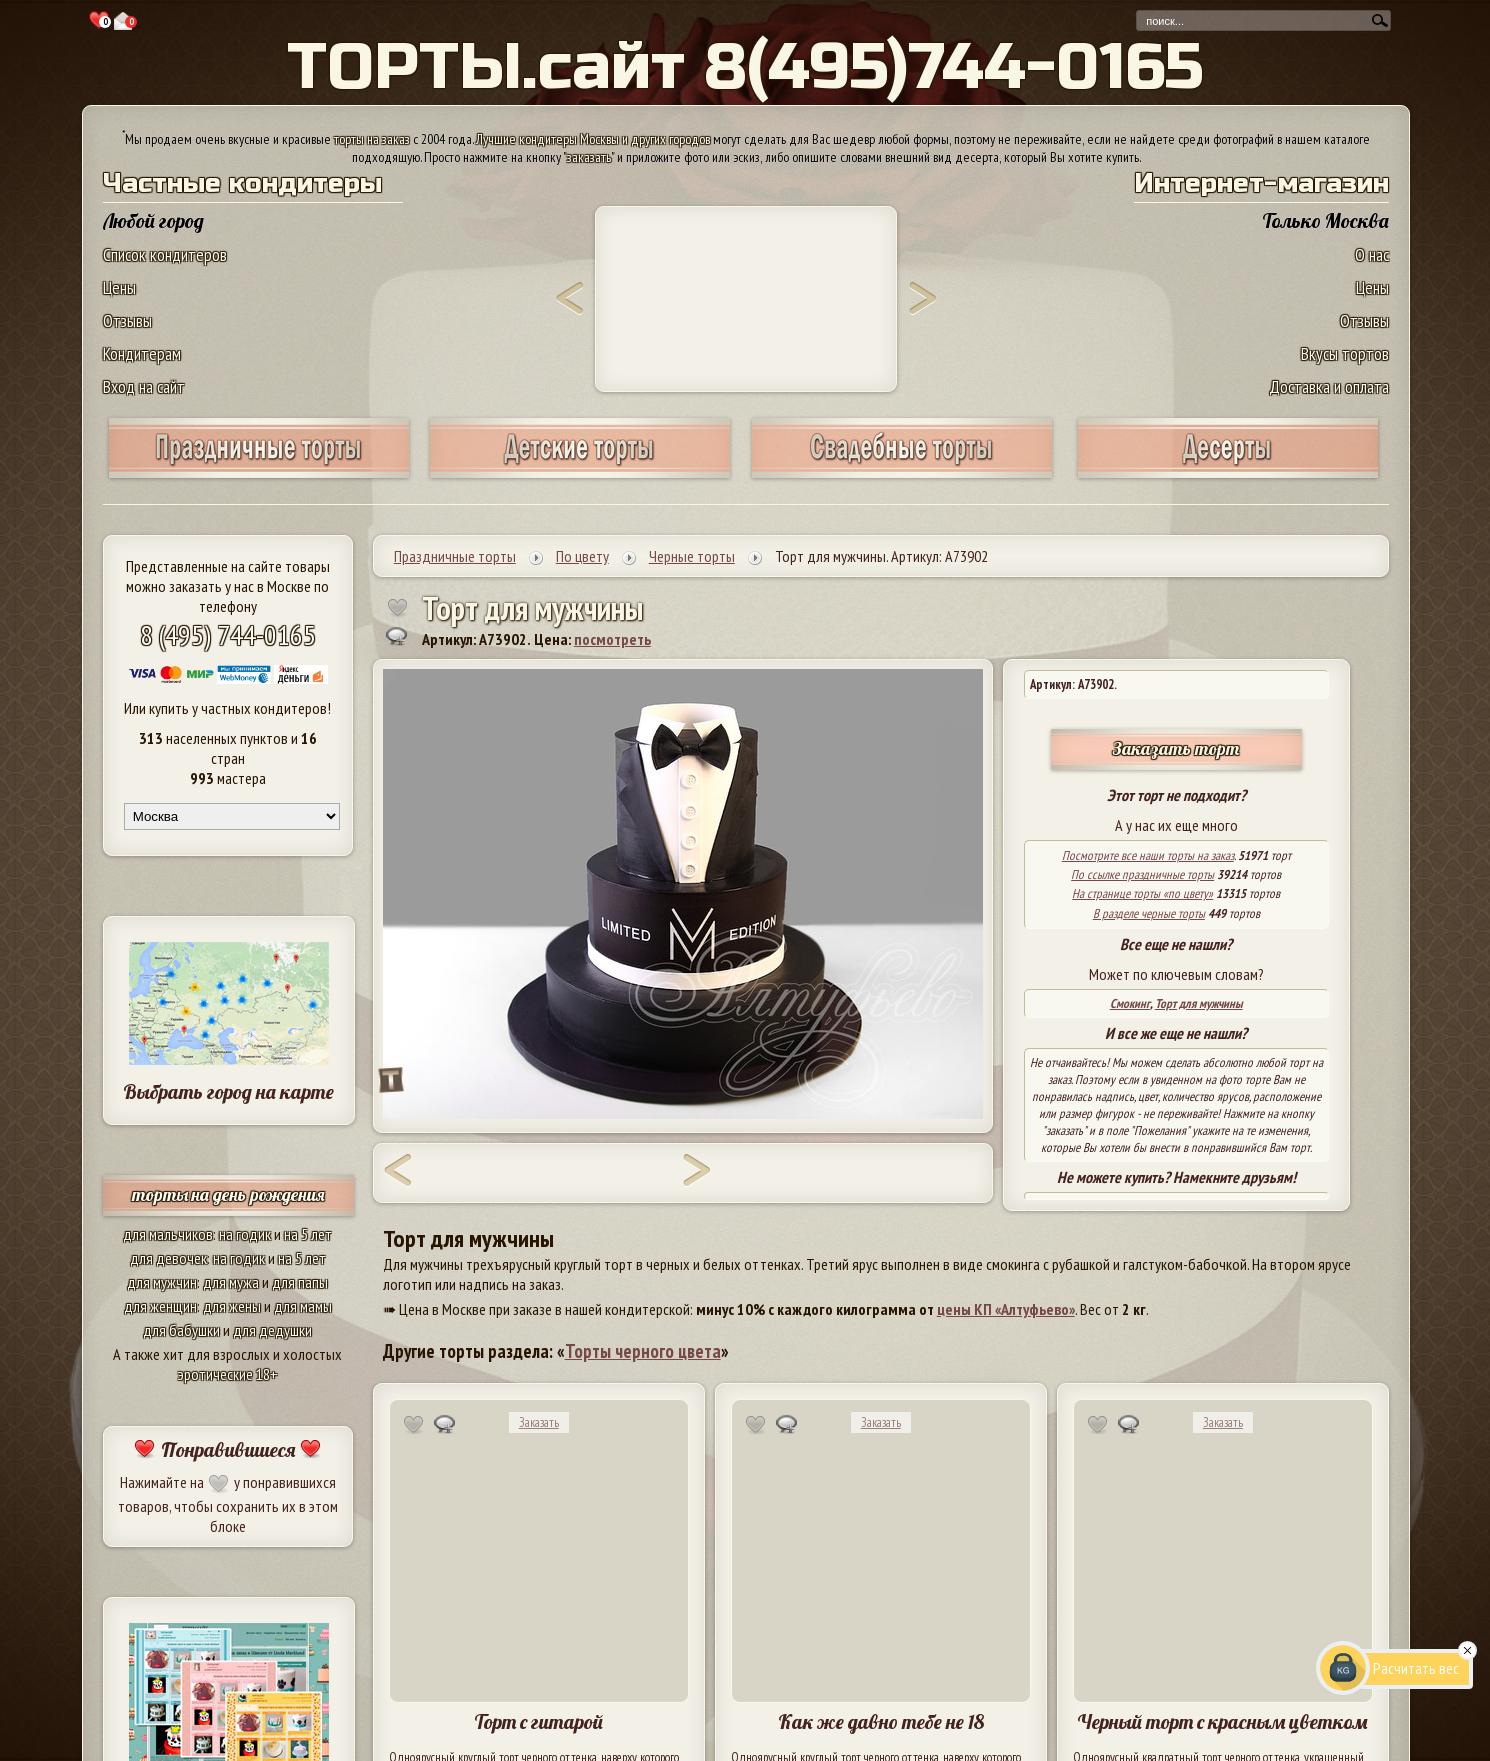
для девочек (168, 1258)
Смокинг (1130, 1003)
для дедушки (272, 1330)
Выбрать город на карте (228, 1091)
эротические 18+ (228, 1374)
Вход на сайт (144, 386)
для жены (232, 1306)
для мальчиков (168, 1234)
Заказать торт (1176, 748)
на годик (245, 1234)
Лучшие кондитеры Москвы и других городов (593, 139)
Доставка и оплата (1329, 386)
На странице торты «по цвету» (1142, 893)
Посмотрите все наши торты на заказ (1148, 855)
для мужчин (162, 1282)
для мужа (231, 1282)
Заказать (539, 1422)
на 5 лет (308, 1234)
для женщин (160, 1306)
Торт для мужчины (1199, 1003)
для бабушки (181, 1330)
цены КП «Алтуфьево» (1006, 1309)
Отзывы (127, 320)
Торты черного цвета (643, 1351)
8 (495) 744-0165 (228, 634)
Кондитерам (142, 353)
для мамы (303, 1306)
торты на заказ (372, 139)
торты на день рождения (228, 1194)
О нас (1372, 254)
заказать (589, 157)
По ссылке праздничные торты (1142, 874)
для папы (300, 1282)
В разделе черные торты (1149, 913)
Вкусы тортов (1345, 353)
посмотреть (612, 639)
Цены (119, 287)
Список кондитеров (165, 254)
